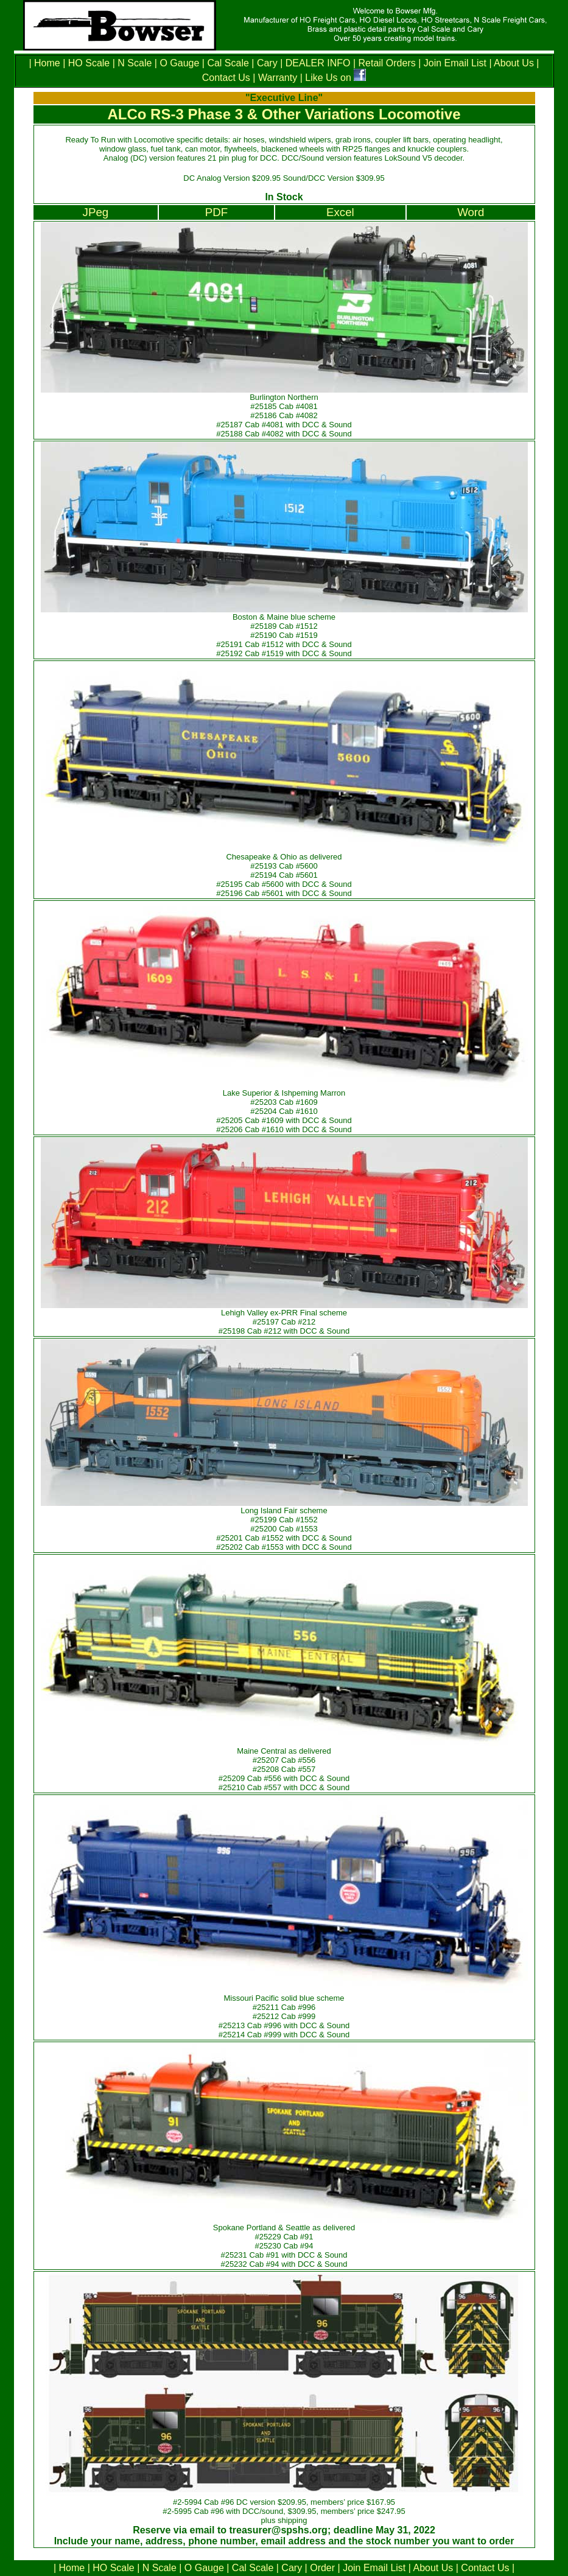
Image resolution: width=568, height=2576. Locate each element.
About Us (514, 63)
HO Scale (89, 63)
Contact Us (226, 77)
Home (48, 63)
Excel (340, 212)
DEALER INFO (316, 63)
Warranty (277, 77)
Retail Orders (386, 63)
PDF (216, 212)
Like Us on (329, 77)
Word (470, 212)
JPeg (96, 212)
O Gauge (179, 63)
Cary (267, 63)
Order (322, 2568)
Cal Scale (227, 63)
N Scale (134, 63)
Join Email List (455, 63)
